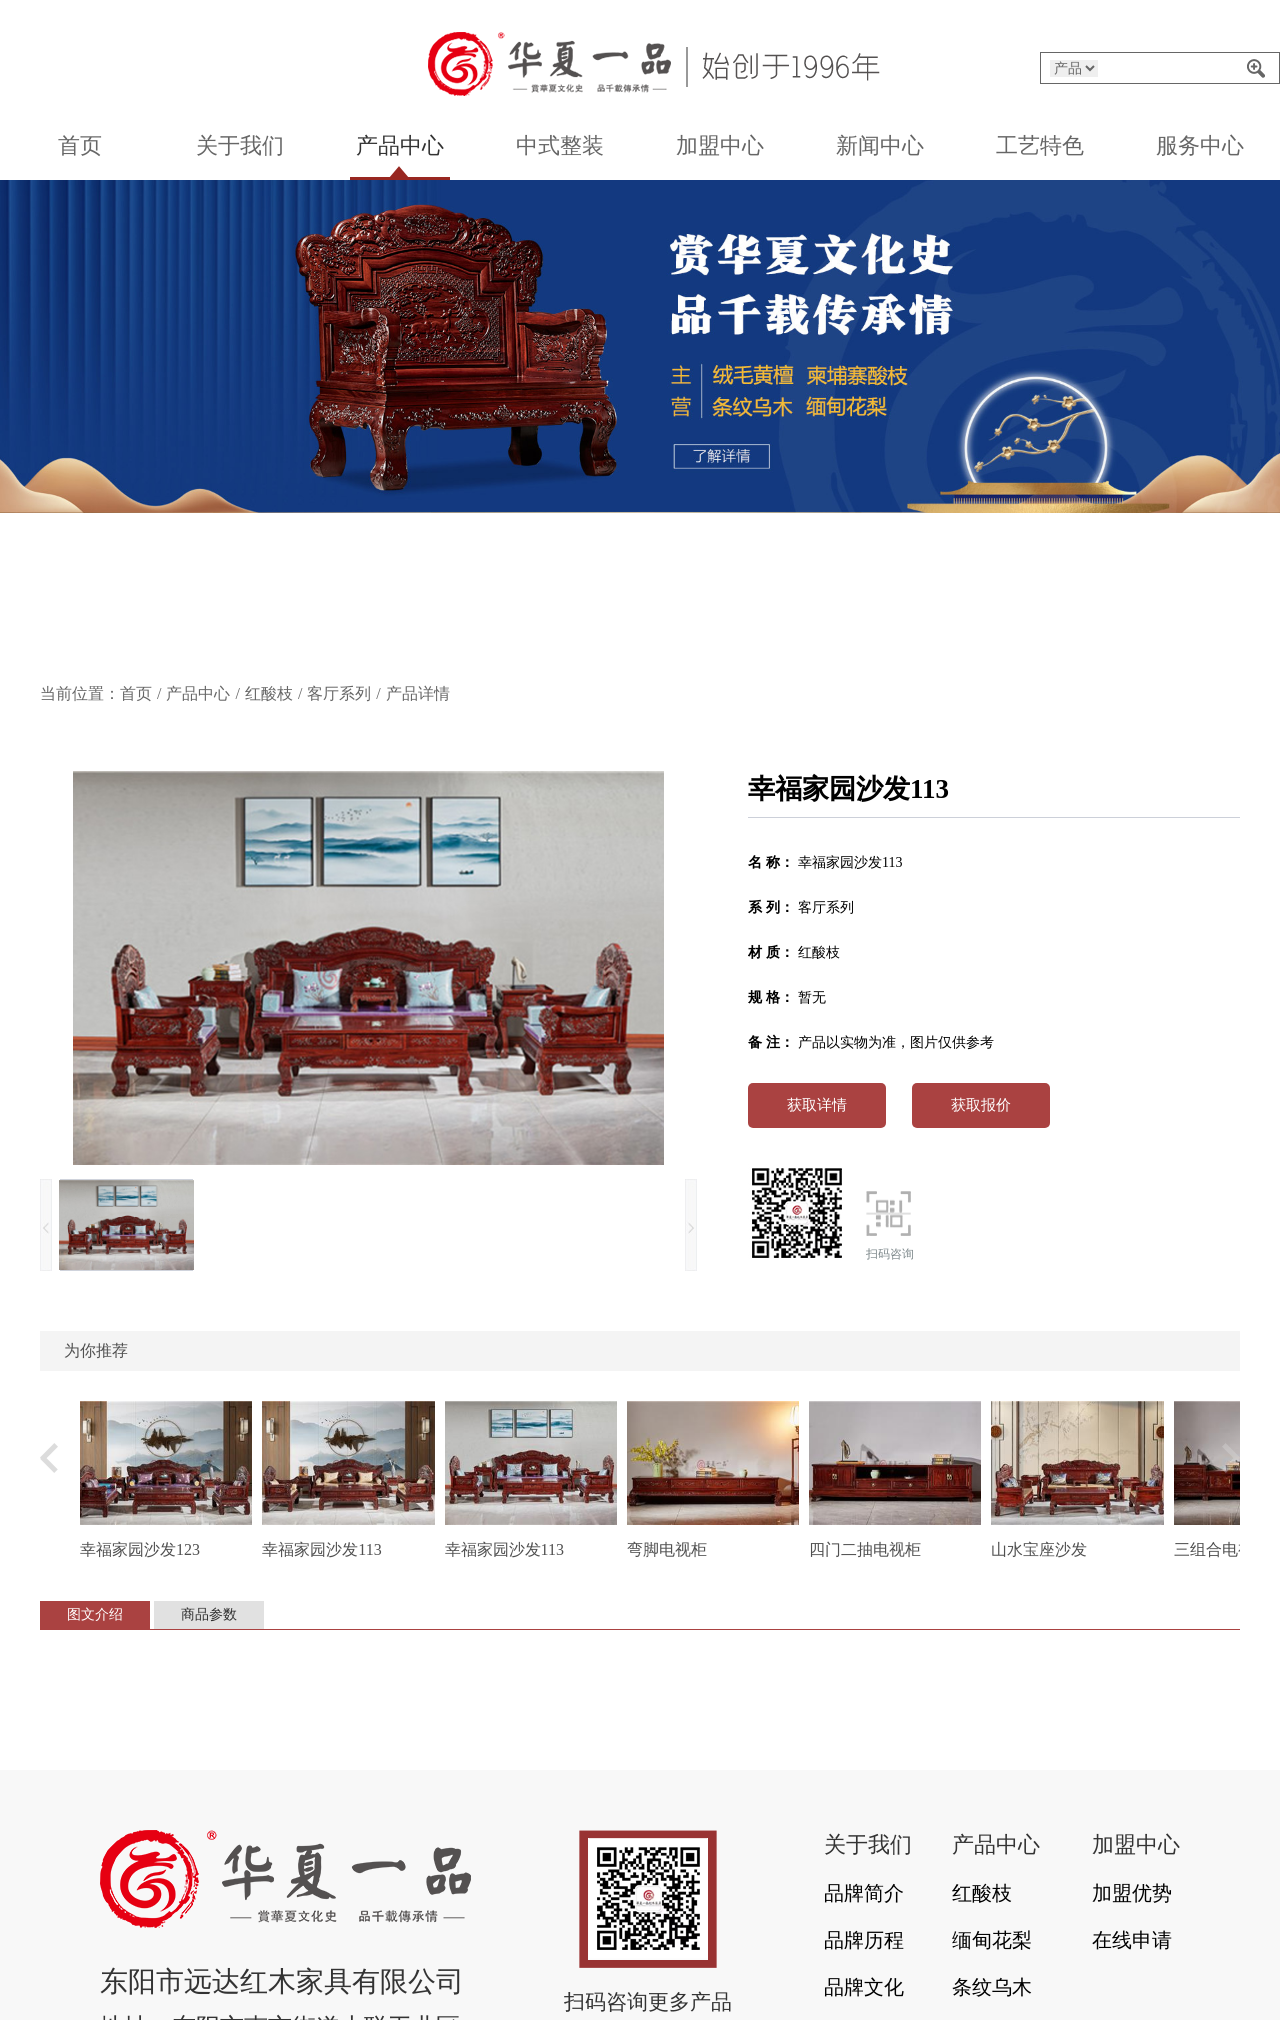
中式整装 (560, 145)
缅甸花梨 (992, 1940)
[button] (538, 643)
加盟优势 (1132, 1893)
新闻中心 (880, 145)
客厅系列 (339, 693)
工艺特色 (1040, 145)
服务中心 (1200, 145)
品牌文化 (864, 1987)
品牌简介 (864, 1893)
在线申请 (1132, 1940)
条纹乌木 (992, 1987)
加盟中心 (720, 145)
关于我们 (240, 145)
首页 (80, 145)
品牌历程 (864, 1940)
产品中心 (400, 145)
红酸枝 (269, 693)
